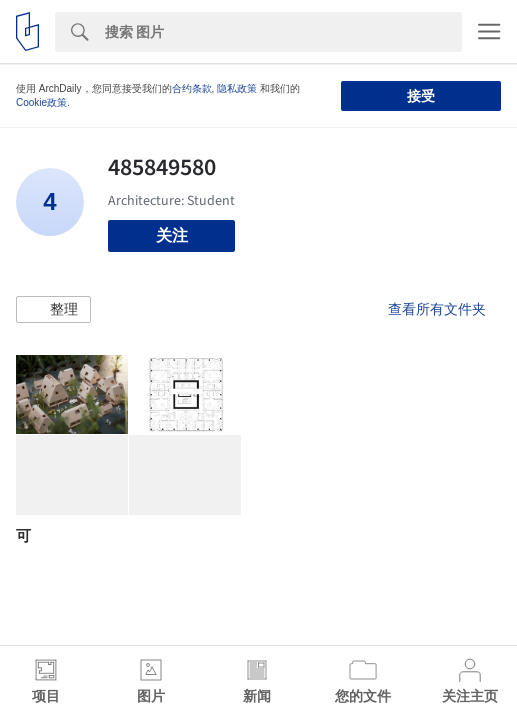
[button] (53, 310)
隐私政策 (237, 88)
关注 (172, 235)
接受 (421, 96)
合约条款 (192, 88)
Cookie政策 (41, 102)
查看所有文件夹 (437, 309)
